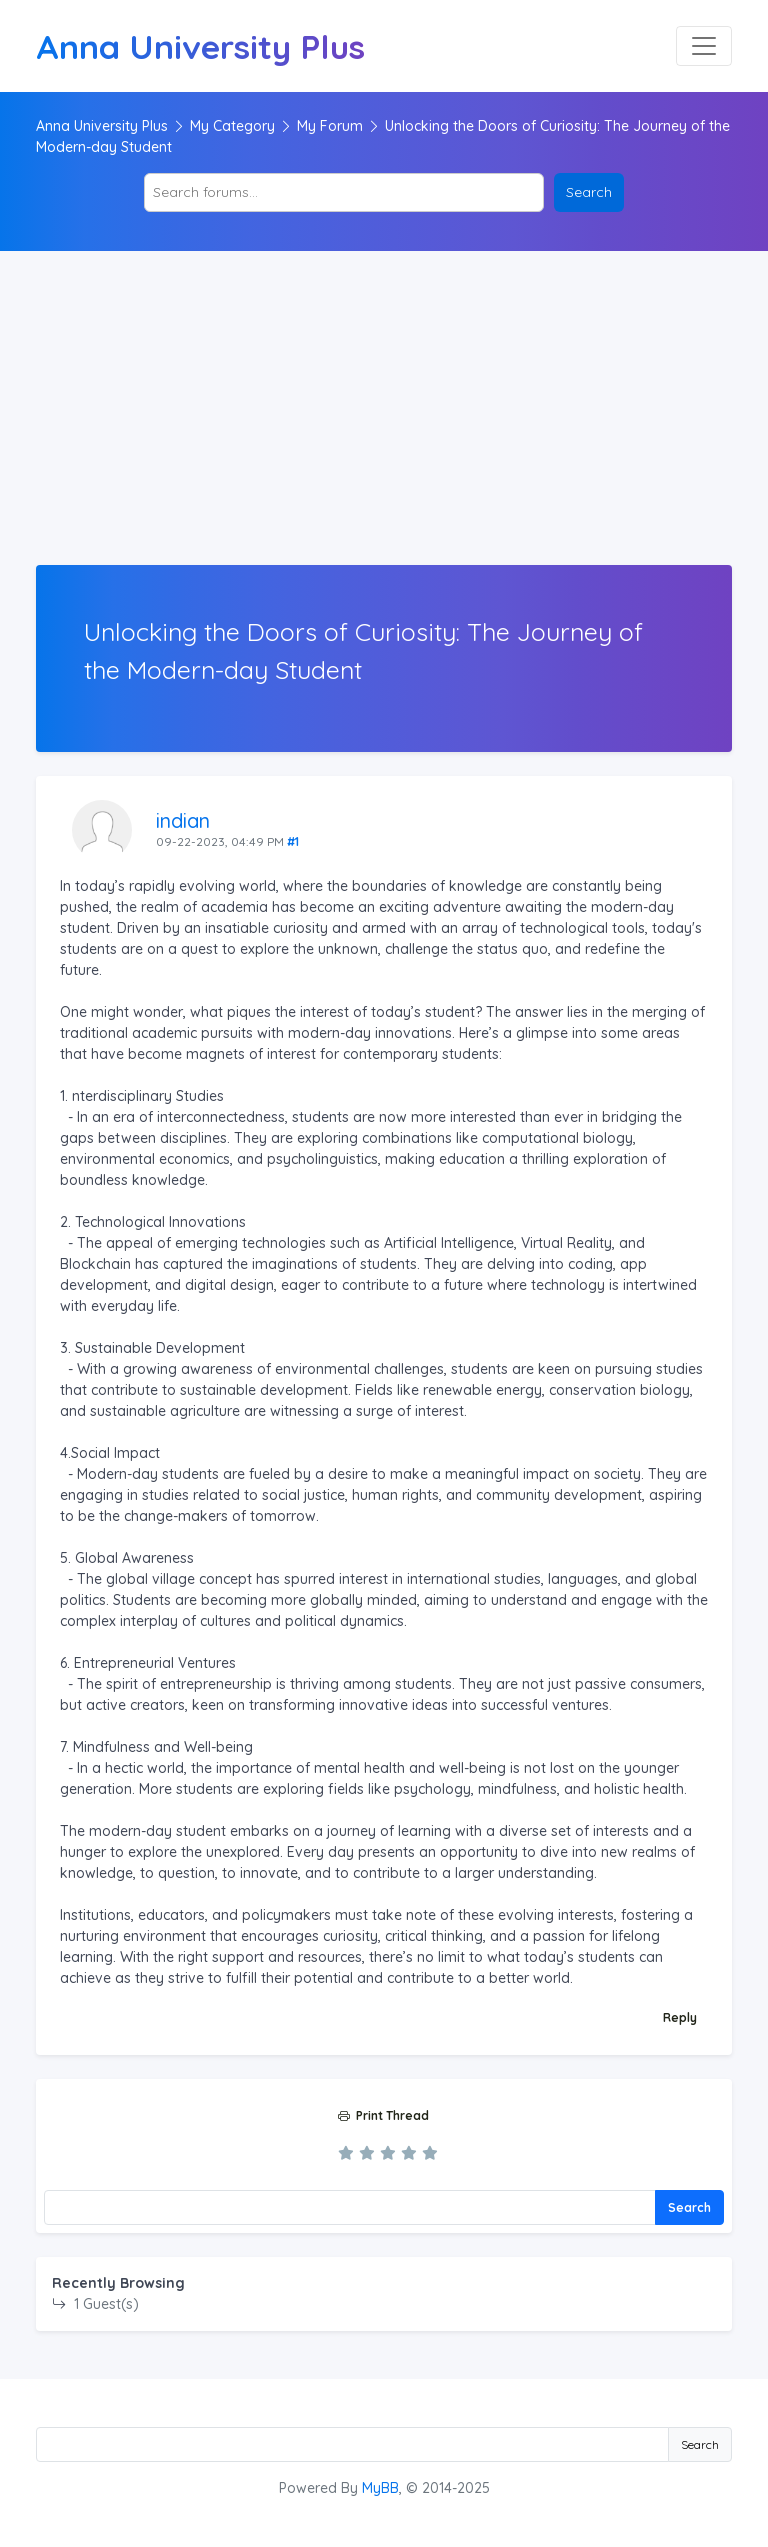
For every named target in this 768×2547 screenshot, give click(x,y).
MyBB (380, 2488)
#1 (293, 841)
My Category (232, 126)
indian (183, 820)
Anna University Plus (102, 126)
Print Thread (383, 2115)
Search (689, 2207)
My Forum (330, 126)
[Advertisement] (384, 415)
